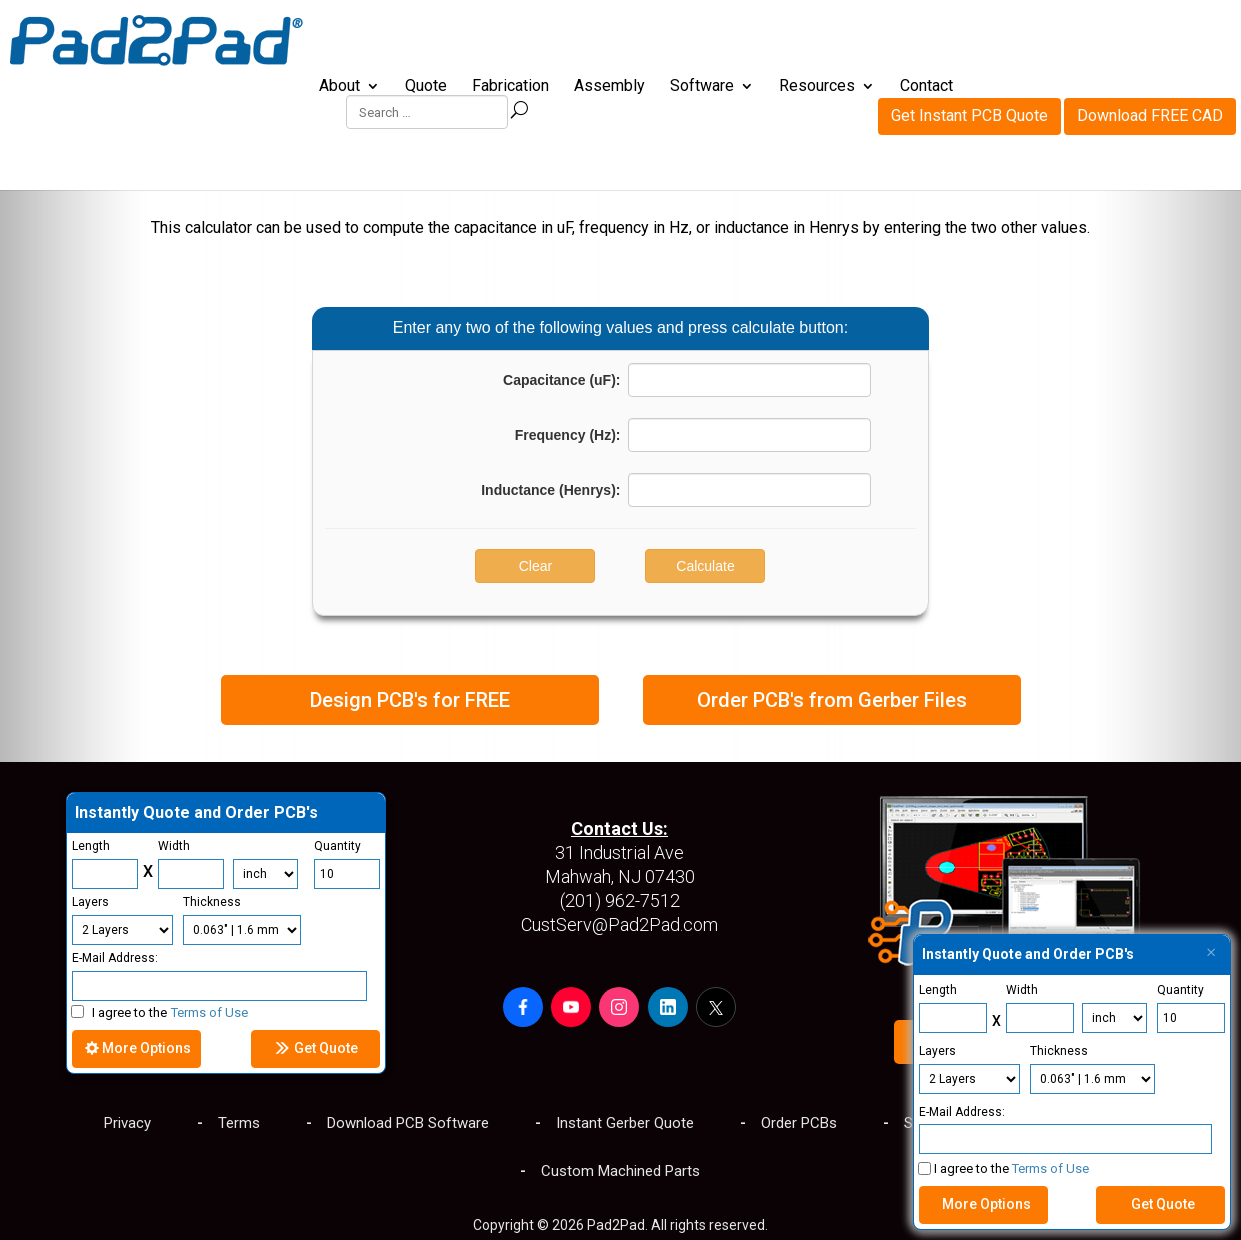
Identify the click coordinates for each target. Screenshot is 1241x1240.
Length (938, 990)
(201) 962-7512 (620, 900)
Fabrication (510, 87)
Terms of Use (1050, 1168)
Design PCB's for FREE (410, 700)
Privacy (127, 1123)
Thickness (1059, 1051)
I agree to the (159, 1013)
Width (1022, 990)
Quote (426, 87)
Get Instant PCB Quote (969, 35)
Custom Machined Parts (620, 1171)
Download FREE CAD (1150, 35)
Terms (239, 1123)
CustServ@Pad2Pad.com (619, 924)
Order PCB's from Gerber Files (832, 700)
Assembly (609, 87)
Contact (926, 87)
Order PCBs (799, 1123)
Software (702, 87)
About (339, 87)
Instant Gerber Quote (625, 1123)
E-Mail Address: (962, 1112)
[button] (523, 1007)
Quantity (1180, 990)
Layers (937, 1051)
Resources (817, 87)
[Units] (265, 874)
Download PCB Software (408, 1123)
